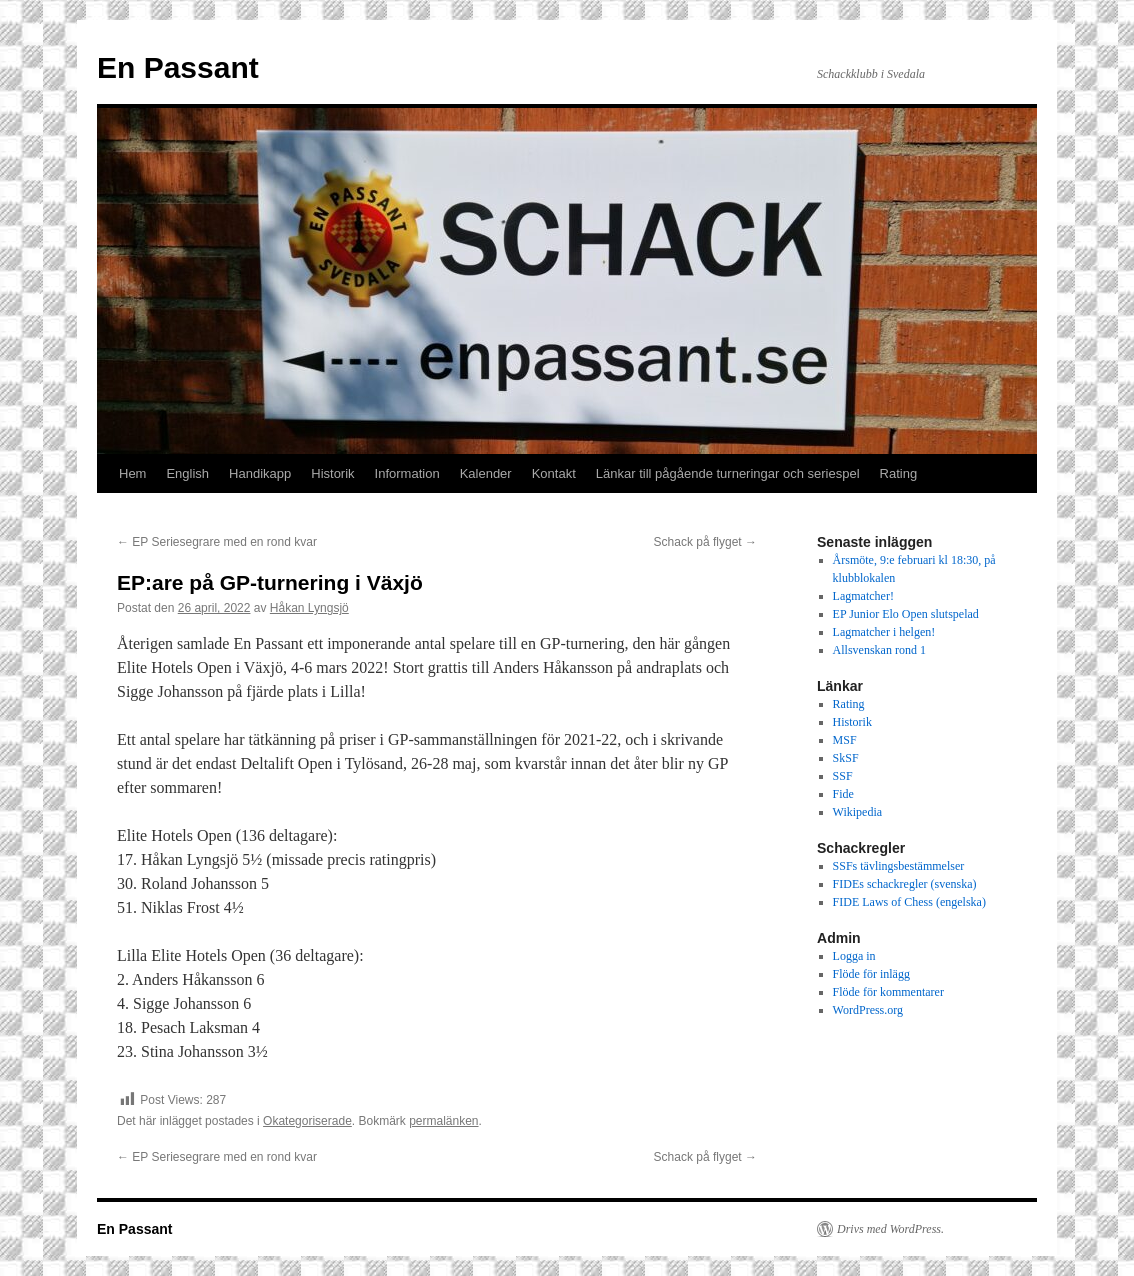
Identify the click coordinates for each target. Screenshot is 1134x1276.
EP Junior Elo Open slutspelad (906, 614)
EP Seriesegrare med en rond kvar (217, 542)
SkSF (846, 758)
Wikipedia (858, 812)
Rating (899, 473)
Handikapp (260, 473)
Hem (132, 473)
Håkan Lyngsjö (309, 608)
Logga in (854, 956)
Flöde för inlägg (871, 974)
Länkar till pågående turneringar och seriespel (728, 473)
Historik (332, 473)
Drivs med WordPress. (890, 1229)
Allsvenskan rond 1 (879, 650)
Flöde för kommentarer (888, 992)
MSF (845, 740)
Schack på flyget (705, 542)
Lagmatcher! (863, 596)
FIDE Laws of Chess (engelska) (909, 902)
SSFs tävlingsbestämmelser (899, 866)
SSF (843, 776)
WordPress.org (868, 1010)
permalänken (443, 1121)
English (187, 473)
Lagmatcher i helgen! (884, 632)
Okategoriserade (307, 1121)
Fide (843, 794)
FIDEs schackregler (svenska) (905, 884)
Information (407, 473)
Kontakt (554, 473)
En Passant (178, 67)
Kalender (486, 473)
